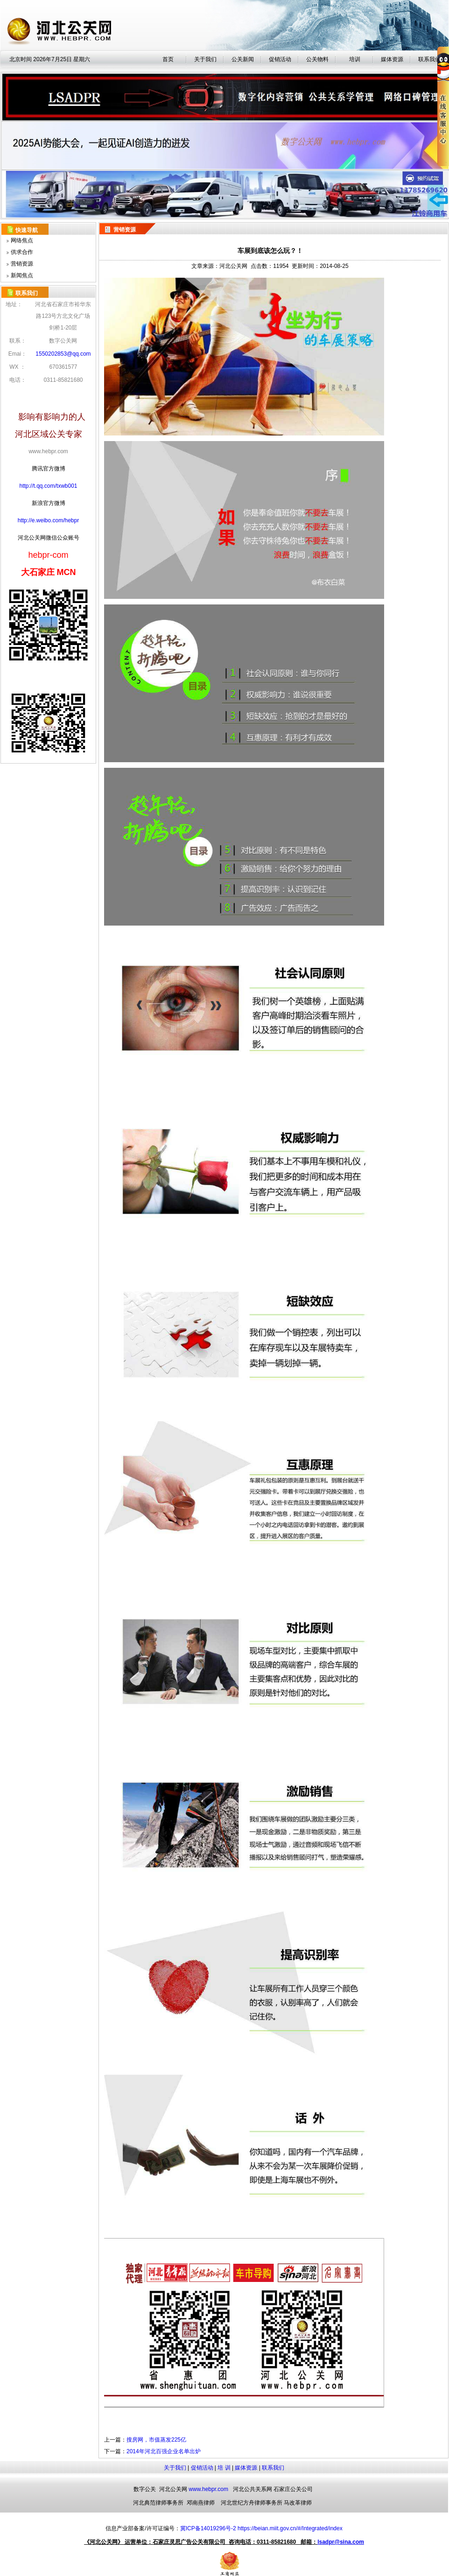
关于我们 (205, 59)
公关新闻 (243, 59)
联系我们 (273, 2467)
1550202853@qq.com (63, 354)
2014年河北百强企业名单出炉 (163, 2451)
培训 (354, 59)
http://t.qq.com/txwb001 (48, 486)
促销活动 (280, 59)
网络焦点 (22, 240)
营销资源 (22, 263)
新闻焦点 (22, 275)
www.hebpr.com (208, 2489)
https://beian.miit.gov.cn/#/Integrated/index (290, 2528)
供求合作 (22, 252)
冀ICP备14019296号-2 (208, 2528)
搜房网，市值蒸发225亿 (156, 2439)
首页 (168, 59)
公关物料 (317, 59)
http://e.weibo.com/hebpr (48, 520)
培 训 (223, 2467)
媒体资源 (246, 2467)
